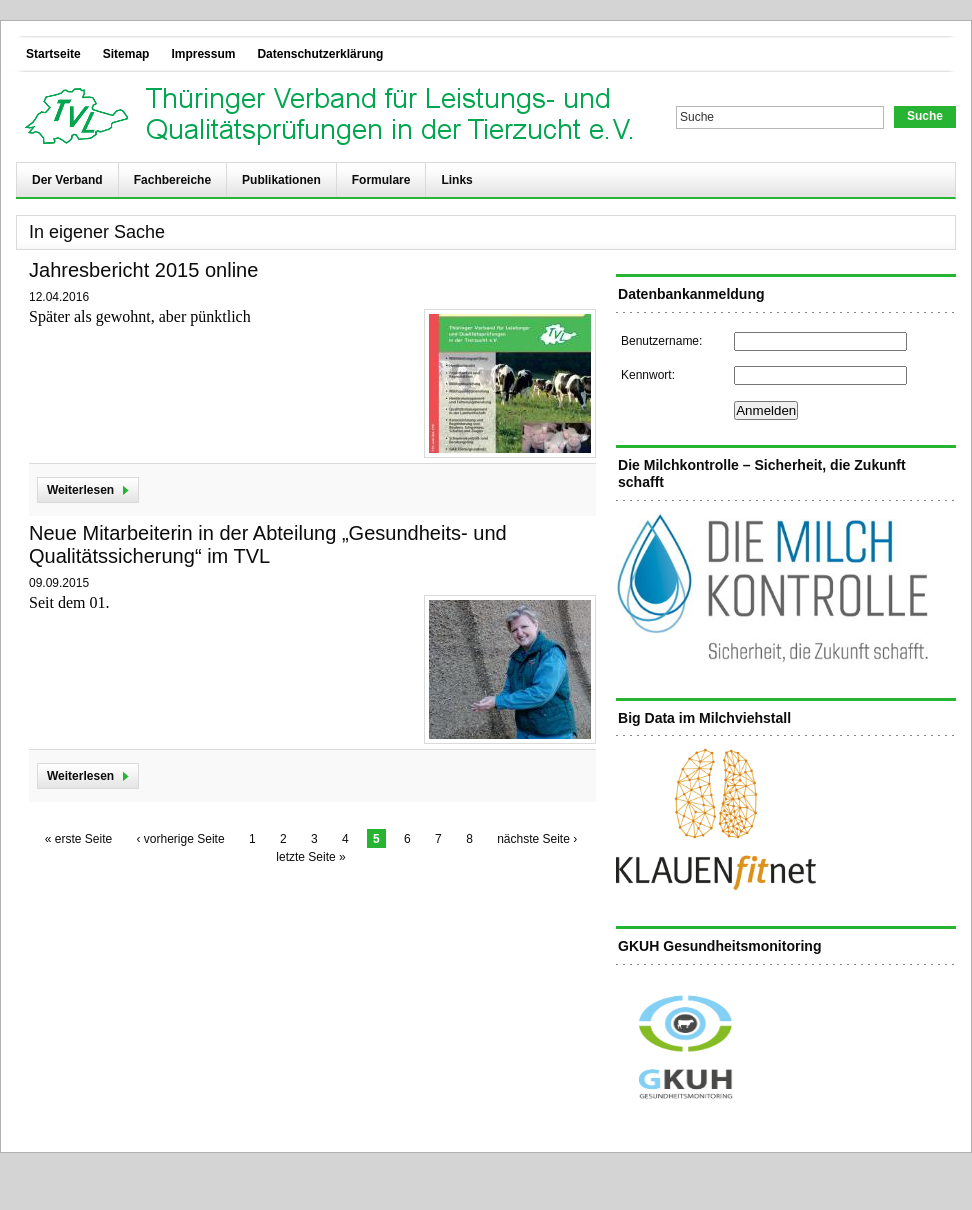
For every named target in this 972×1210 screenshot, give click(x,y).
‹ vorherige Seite (181, 839)
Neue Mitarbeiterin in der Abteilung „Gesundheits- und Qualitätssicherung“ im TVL (268, 544)
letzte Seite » (310, 857)
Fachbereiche (172, 180)
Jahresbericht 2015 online (143, 270)
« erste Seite (78, 839)
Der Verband (67, 180)
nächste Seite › (537, 839)
